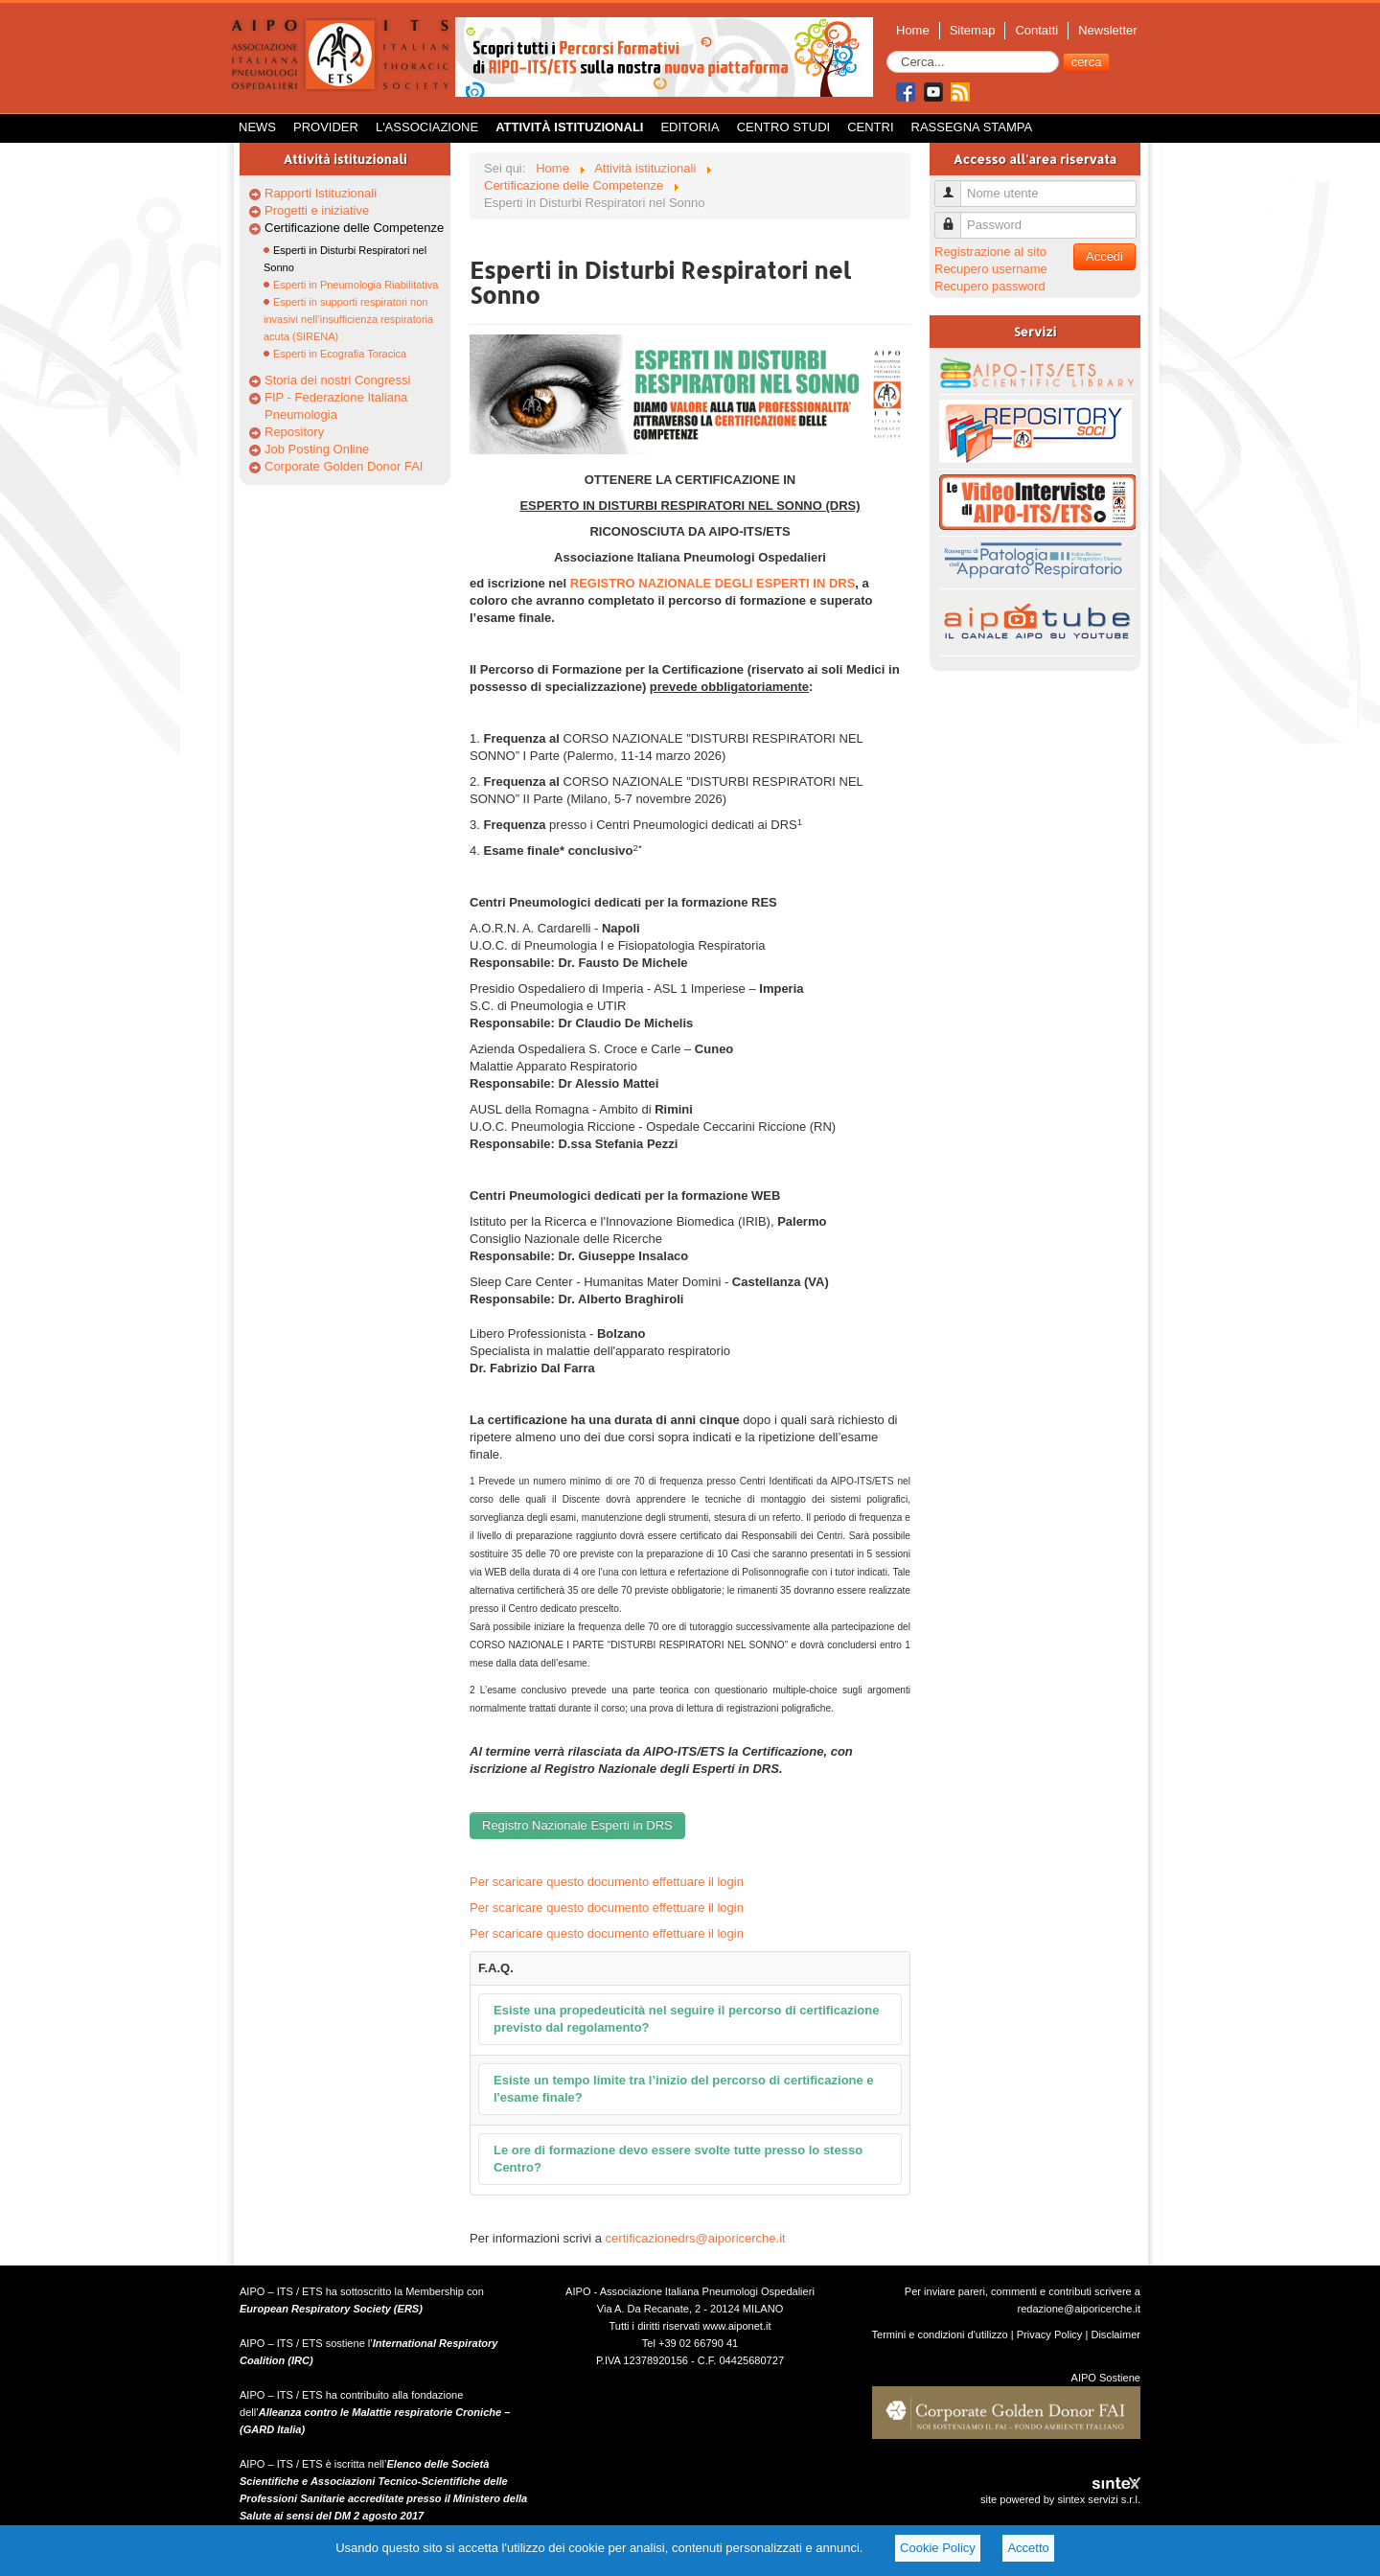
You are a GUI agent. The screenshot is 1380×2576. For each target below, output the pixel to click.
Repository (294, 432)
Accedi (1104, 256)
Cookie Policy (938, 2548)
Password (954, 217)
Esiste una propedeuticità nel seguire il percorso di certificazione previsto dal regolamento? (686, 2019)
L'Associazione (427, 127)
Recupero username (990, 269)
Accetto (1027, 2548)
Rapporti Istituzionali (320, 193)
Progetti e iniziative (316, 210)
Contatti (1036, 30)
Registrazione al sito (990, 251)
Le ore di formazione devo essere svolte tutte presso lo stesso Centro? (678, 2158)
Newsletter (1107, 30)
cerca (1086, 62)
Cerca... (886, 51)
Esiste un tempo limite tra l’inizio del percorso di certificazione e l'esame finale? (684, 2088)
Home (913, 30)
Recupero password (990, 286)
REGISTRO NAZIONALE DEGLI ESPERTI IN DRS (713, 583)
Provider (325, 127)
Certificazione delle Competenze (354, 227)
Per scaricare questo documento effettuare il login (607, 1881)
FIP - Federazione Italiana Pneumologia (335, 406)
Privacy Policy (1050, 2334)
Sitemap (973, 30)
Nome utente (954, 185)
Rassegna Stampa (972, 127)
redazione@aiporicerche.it (1078, 2308)
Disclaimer (1115, 2334)
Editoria (689, 127)
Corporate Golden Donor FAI (343, 466)
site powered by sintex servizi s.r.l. (1060, 2499)
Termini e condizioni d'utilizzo (940, 2334)
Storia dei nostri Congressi (337, 380)
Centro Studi (784, 127)
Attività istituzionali (569, 127)
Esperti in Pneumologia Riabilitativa (355, 284)
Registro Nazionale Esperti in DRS (577, 1825)
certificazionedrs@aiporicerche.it (696, 2238)
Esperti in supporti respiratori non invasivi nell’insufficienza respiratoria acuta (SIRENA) (348, 319)
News (257, 127)
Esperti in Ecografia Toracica (339, 353)
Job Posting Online (316, 449)
